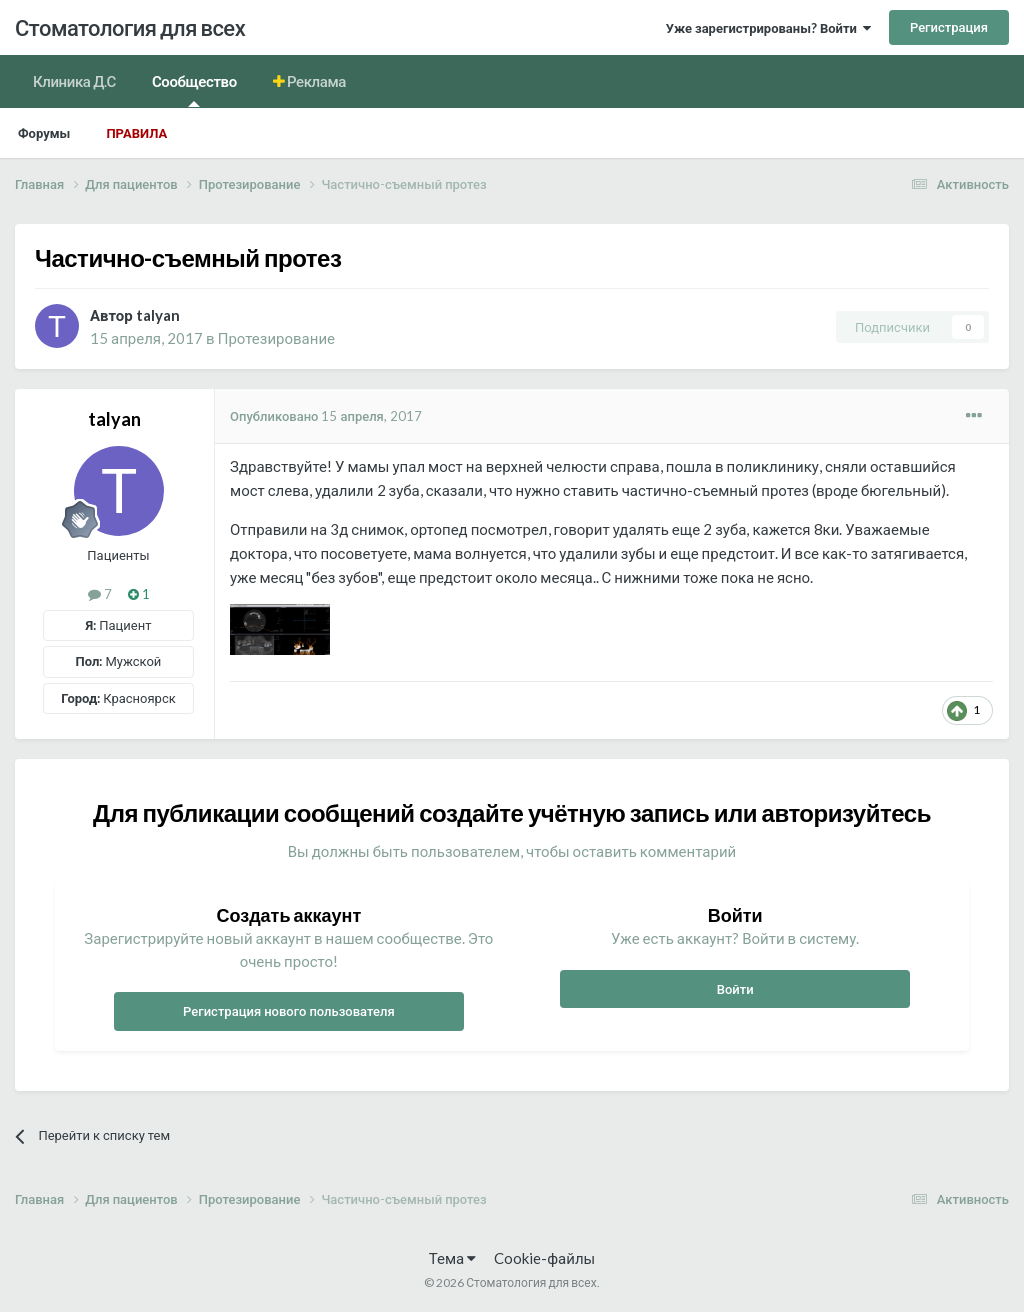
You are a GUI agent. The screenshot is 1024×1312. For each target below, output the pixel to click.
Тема (452, 1258)
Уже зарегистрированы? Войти (768, 28)
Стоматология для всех (130, 27)
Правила (136, 133)
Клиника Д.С (74, 81)
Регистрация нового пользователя (289, 1011)
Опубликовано (326, 416)
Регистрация (949, 27)
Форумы (44, 133)
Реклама (315, 81)
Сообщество (194, 89)
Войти (735, 989)
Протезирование (276, 338)
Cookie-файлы (544, 1258)
